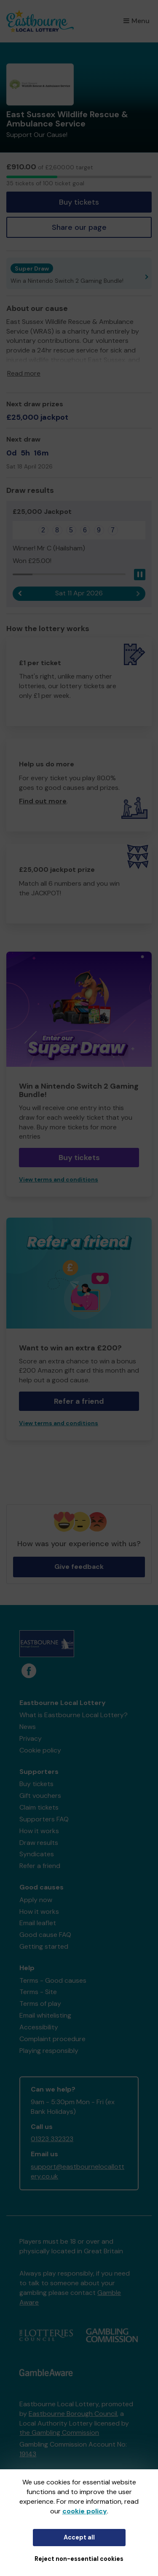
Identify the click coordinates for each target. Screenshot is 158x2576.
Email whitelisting (45, 2015)
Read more (23, 373)
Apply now (35, 1899)
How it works (39, 1830)
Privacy (30, 1738)
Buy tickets (79, 202)
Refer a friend (79, 1401)
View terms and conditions (58, 1179)
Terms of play (40, 2003)
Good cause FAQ (45, 1934)
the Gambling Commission (59, 2432)
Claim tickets (39, 1807)
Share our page (79, 227)
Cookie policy (40, 1750)
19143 (27, 2454)
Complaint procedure (52, 2038)
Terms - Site (38, 1991)
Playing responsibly (48, 2050)
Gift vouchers (40, 1795)
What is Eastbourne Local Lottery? (73, 1714)
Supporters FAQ (44, 1819)
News (27, 1726)
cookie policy (84, 2511)
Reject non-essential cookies (79, 2559)
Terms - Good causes (52, 1980)
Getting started (43, 1946)
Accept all (79, 2537)
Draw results (38, 1842)
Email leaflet (37, 1922)
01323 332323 (52, 2138)
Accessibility (38, 2027)
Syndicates (36, 1854)
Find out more (43, 801)
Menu (136, 20)
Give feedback (79, 1566)
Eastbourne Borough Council (73, 2413)
